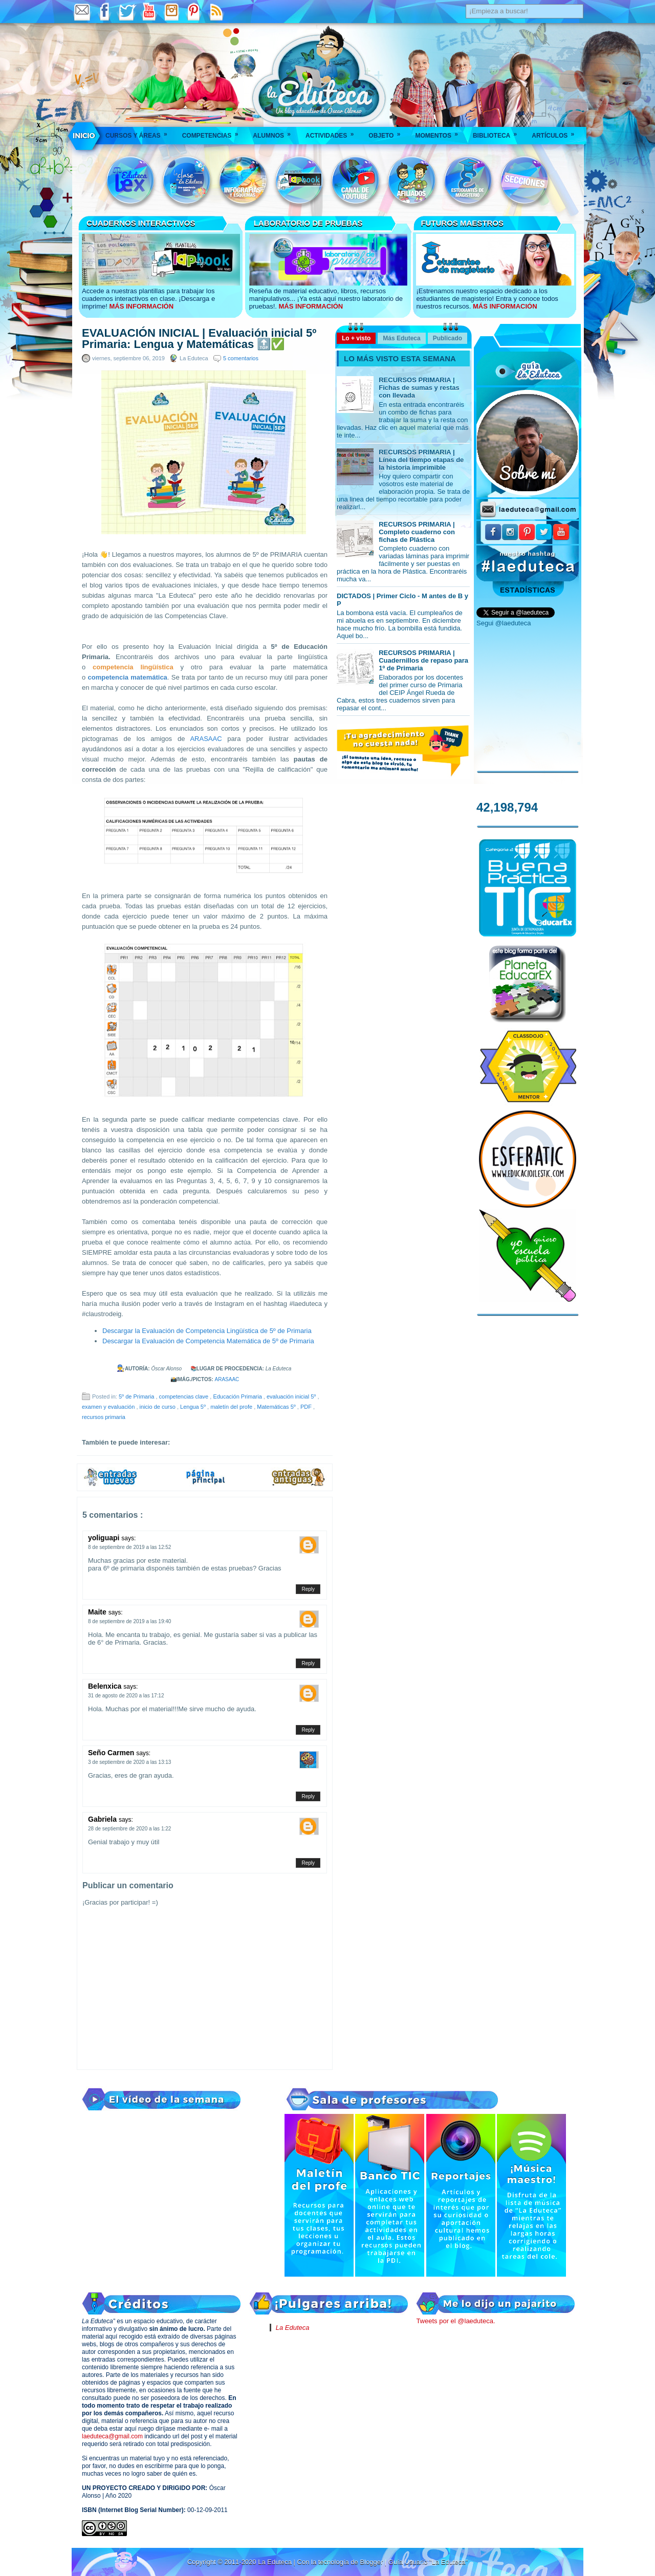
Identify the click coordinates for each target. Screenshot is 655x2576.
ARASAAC (206, 739)
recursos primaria (103, 1417)
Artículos (556, 132)
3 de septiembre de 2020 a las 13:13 (129, 1762)
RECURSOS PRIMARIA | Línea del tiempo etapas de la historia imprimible (421, 459)
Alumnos (275, 132)
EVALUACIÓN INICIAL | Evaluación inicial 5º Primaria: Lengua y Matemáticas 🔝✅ (199, 339)
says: (128, 1538)
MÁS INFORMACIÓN (141, 306)
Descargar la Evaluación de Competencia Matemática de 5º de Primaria (208, 1341)
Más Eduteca (401, 338)
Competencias (213, 132)
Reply (308, 1589)
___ (84, 135)
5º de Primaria (137, 1396)
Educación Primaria (238, 1396)
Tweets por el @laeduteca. (455, 2321)
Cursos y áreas (139, 132)
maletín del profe (232, 1407)
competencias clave (184, 1396)
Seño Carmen (112, 1753)
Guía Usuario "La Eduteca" (428, 2562)
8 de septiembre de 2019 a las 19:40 (129, 1621)
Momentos (439, 132)
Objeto (387, 132)
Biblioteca (498, 132)
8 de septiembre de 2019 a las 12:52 (129, 1547)
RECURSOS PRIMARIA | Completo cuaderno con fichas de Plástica (417, 531)
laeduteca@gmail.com (112, 2436)
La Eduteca (293, 2327)
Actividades (332, 132)
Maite (98, 1612)
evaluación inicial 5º (292, 1396)
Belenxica (105, 1686)
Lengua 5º (193, 1407)
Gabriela (103, 1819)
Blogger (372, 2562)
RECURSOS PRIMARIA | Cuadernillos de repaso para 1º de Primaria (423, 660)
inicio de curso (158, 1407)
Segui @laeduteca (503, 623)
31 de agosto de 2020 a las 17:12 (126, 1695)
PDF (306, 1407)
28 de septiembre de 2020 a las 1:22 (129, 1828)
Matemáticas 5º (277, 1407)
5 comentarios (240, 358)
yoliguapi (104, 1538)
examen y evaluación (109, 1407)
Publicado (447, 338)
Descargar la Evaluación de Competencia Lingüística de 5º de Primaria (207, 1331)
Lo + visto (356, 338)
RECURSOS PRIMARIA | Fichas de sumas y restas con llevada (419, 387)
